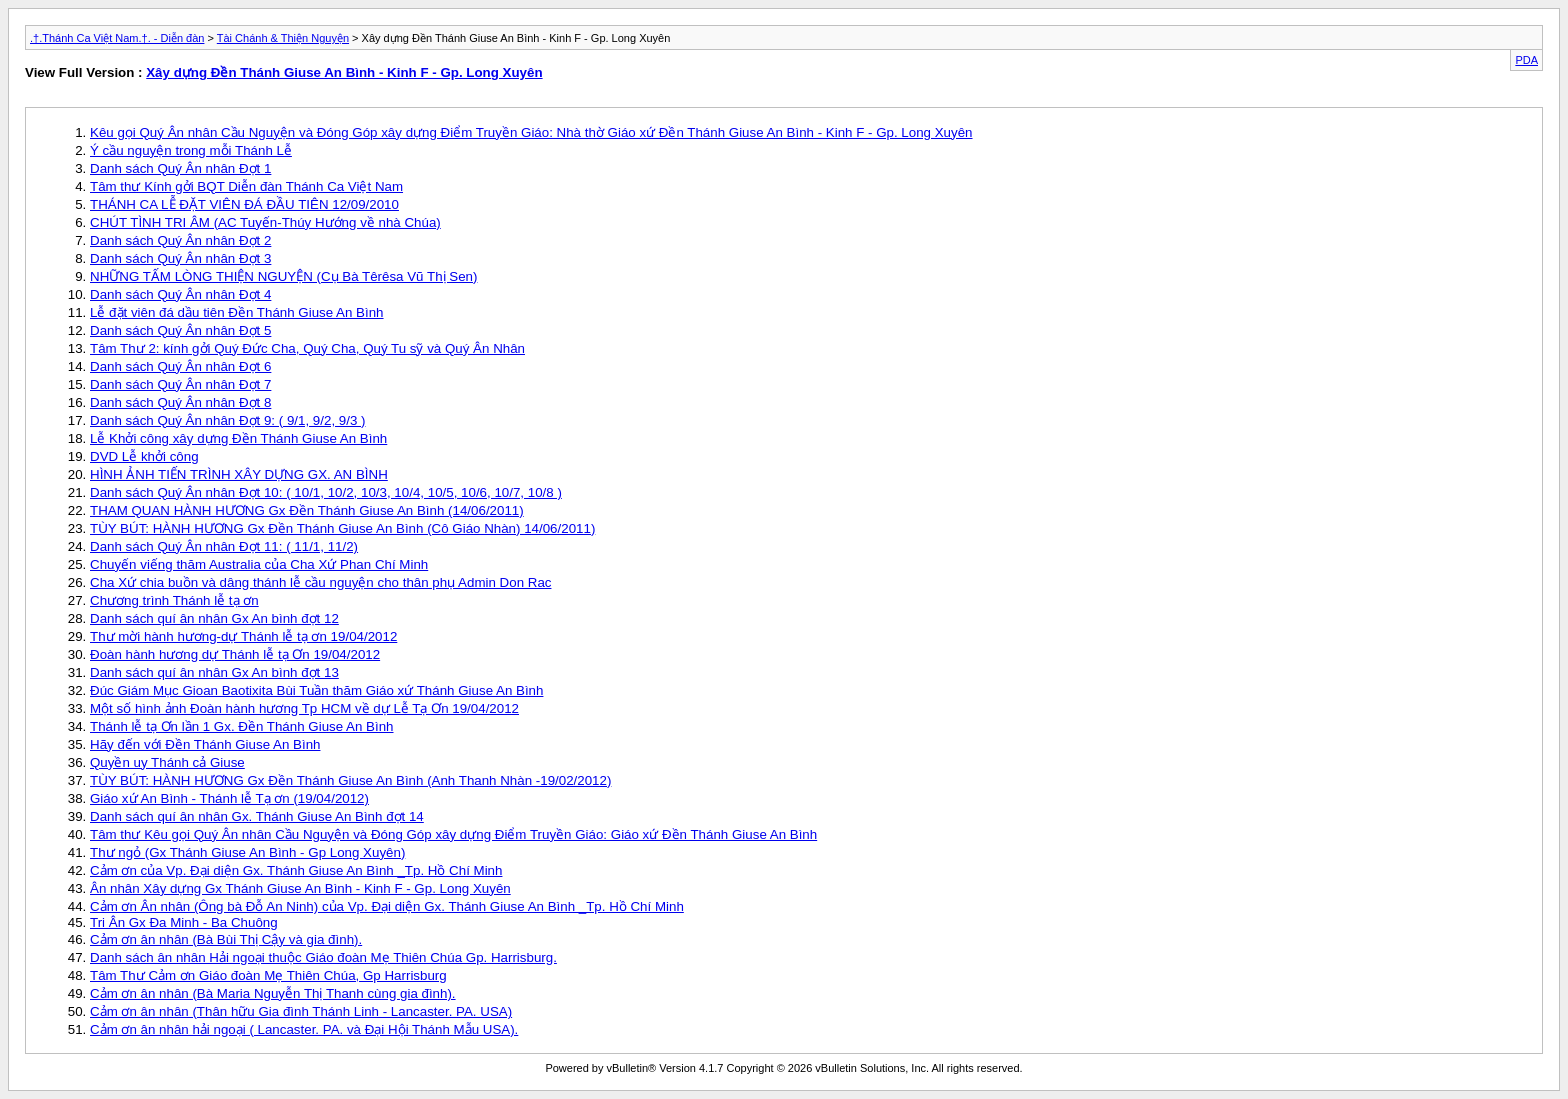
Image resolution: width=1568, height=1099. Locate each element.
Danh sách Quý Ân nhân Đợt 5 (180, 330)
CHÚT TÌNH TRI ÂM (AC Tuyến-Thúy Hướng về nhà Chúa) (265, 222)
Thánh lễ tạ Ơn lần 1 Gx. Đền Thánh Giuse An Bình (242, 726)
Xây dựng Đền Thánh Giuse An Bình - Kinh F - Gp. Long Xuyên (344, 72)
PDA (1526, 60)
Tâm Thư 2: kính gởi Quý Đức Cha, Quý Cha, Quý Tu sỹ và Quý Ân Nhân (307, 348)
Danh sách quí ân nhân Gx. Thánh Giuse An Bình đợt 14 (257, 816)
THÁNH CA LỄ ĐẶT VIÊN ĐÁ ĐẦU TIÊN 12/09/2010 (244, 204)
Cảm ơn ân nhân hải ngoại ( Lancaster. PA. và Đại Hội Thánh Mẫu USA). (304, 1029)
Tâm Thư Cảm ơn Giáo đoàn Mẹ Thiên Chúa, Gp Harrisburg (268, 975)
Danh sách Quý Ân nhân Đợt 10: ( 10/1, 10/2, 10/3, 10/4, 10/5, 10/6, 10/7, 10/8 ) (326, 492)
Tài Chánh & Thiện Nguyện (283, 38)
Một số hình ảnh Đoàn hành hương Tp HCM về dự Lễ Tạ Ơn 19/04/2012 (304, 708)
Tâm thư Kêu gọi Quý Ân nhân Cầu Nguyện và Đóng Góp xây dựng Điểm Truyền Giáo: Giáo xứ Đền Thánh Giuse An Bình (453, 834)
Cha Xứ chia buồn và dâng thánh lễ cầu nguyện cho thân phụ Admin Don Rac (320, 582)
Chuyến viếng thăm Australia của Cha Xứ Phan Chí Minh (259, 564)
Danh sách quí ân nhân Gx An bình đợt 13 (214, 672)
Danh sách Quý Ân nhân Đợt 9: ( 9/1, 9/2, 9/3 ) (227, 420)
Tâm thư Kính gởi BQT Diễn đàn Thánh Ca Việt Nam (246, 186)
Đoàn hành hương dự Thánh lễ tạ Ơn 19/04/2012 (235, 654)
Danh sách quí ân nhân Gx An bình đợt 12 (214, 618)
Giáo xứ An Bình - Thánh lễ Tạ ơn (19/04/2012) (229, 798)
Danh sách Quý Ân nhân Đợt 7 (180, 384)
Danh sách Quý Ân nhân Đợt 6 (180, 366)
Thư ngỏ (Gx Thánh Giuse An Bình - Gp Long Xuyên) (247, 852)
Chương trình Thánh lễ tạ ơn (174, 600)
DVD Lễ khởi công (144, 456)
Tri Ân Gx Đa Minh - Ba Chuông (184, 922)
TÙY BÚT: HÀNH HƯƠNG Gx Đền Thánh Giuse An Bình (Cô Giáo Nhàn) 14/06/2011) (342, 528)
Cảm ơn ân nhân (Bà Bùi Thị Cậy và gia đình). (226, 939)
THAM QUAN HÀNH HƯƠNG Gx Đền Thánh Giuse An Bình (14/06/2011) (307, 510)
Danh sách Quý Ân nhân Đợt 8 (180, 402)
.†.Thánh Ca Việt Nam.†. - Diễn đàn (117, 38)
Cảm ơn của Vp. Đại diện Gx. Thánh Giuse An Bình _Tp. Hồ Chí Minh (296, 870)
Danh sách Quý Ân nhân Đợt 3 (180, 258)
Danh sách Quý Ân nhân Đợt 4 (180, 294)
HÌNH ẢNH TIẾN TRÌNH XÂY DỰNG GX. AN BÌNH (239, 474)
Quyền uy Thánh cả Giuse (167, 762)
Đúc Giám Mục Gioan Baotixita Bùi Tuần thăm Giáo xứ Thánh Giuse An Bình (316, 690)
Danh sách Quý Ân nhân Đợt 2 (180, 240)
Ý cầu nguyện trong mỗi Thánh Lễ (191, 150)
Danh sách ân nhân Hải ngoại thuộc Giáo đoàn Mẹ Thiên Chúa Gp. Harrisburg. (323, 957)
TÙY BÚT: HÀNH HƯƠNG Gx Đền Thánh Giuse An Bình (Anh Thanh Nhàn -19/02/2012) (350, 780)
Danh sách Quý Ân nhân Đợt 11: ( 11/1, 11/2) (224, 546)
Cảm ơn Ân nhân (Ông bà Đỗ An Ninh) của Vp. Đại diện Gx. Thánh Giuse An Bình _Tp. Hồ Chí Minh (387, 906)
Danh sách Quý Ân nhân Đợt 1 (180, 168)
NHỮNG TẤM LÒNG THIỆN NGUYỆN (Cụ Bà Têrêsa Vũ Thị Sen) (283, 276)
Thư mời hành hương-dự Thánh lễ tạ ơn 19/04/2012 (243, 636)
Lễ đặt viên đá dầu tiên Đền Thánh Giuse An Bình (237, 312)
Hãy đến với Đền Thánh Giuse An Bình (205, 744)
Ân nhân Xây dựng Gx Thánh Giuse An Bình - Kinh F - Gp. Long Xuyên (300, 888)
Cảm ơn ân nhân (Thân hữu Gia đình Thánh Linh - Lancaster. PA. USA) (301, 1011)
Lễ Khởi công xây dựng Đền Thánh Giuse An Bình (238, 438)
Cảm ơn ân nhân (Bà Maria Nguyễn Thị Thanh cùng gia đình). (273, 993)
